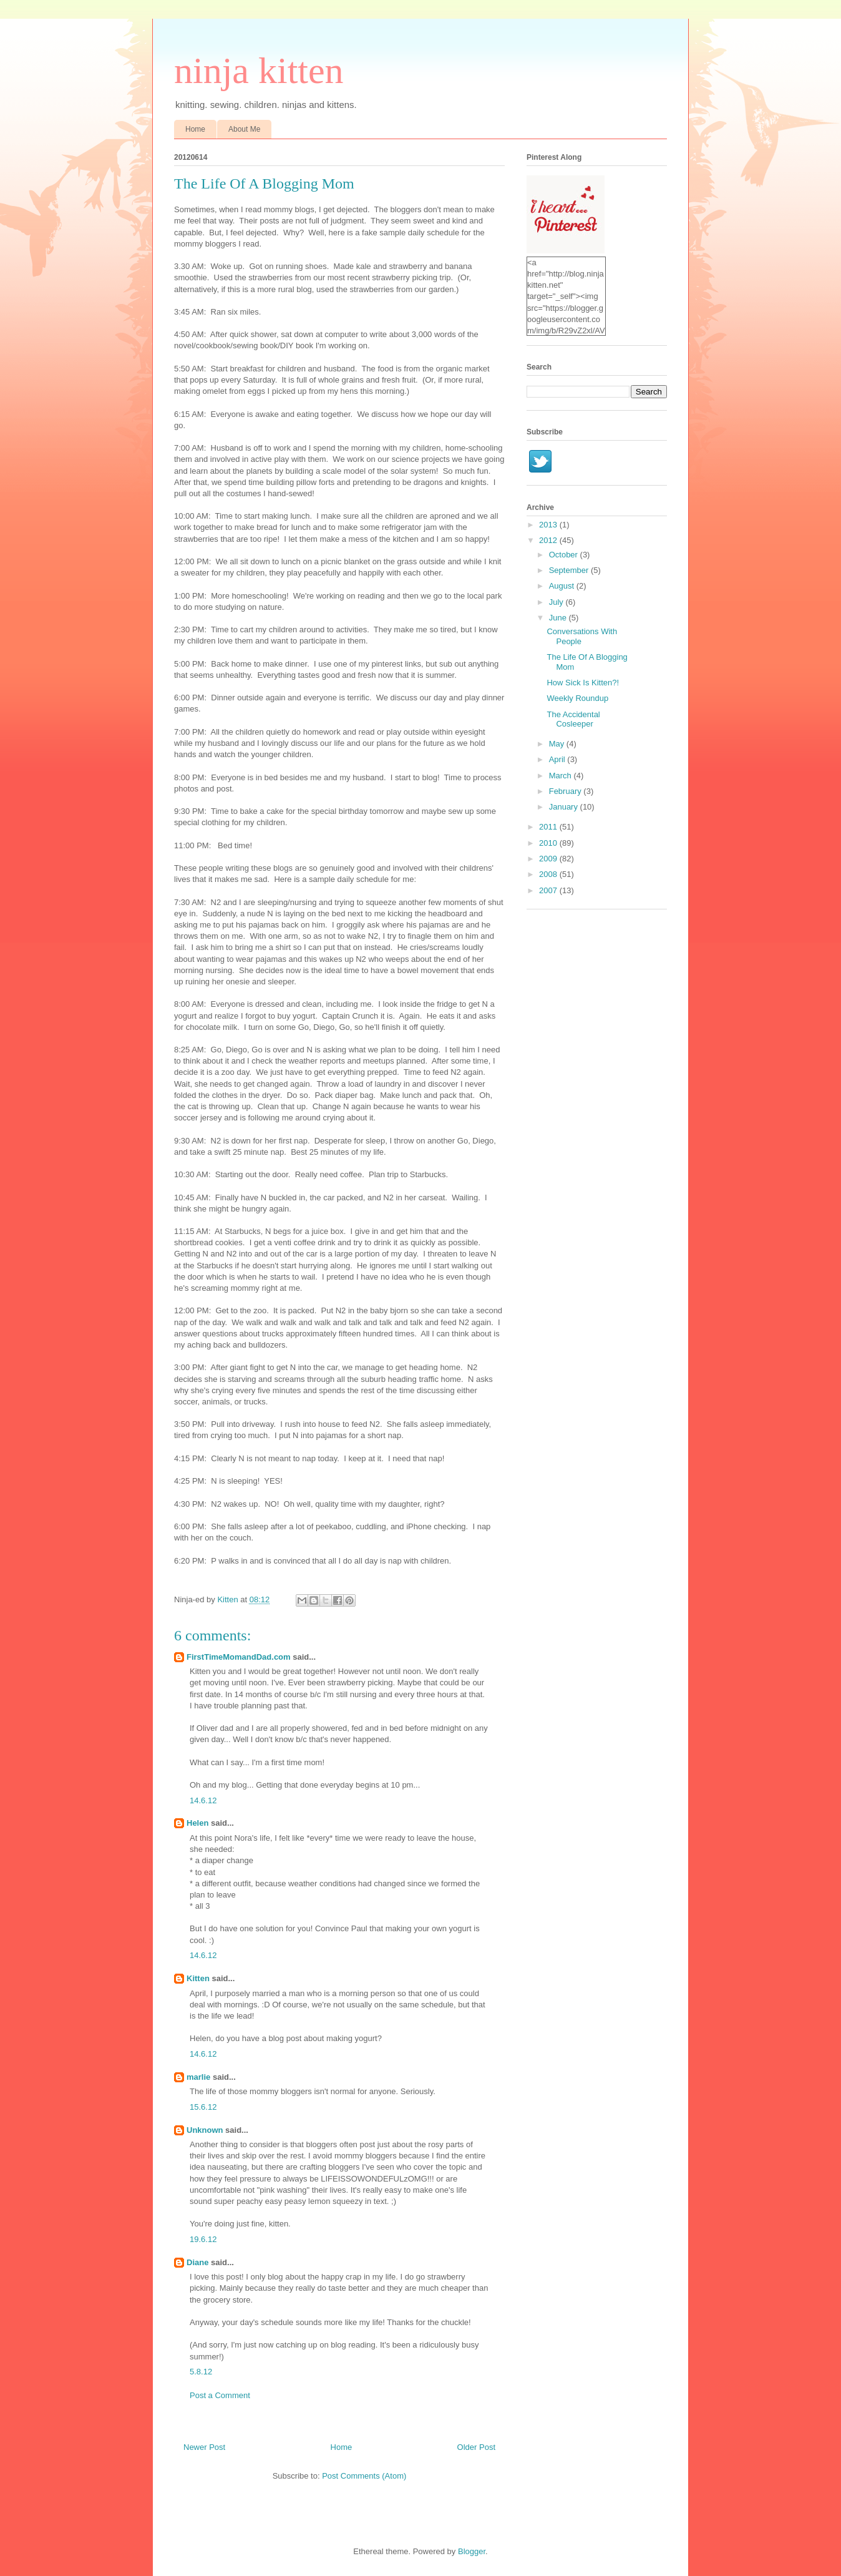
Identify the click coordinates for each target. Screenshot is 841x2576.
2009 (549, 858)
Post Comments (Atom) (364, 2476)
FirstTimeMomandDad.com (239, 1657)
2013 (549, 524)
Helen (197, 1823)
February (566, 791)
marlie (198, 2077)
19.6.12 (203, 2239)
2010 (549, 843)
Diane (197, 2262)
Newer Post (204, 2447)
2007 (549, 890)
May (557, 743)
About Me (244, 129)
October (564, 554)
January (564, 806)
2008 (549, 874)
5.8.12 (201, 2371)
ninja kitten (259, 70)
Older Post (476, 2447)
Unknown (205, 2130)
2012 (549, 540)
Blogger (471, 2551)
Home (195, 129)
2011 (549, 826)
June (559, 617)
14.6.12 (203, 1800)
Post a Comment (220, 2395)
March (561, 775)
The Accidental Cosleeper (573, 719)
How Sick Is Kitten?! (583, 682)
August (562, 585)
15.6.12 (203, 2107)
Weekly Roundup (577, 698)
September (570, 570)
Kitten (198, 1978)
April (558, 759)
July (557, 602)
